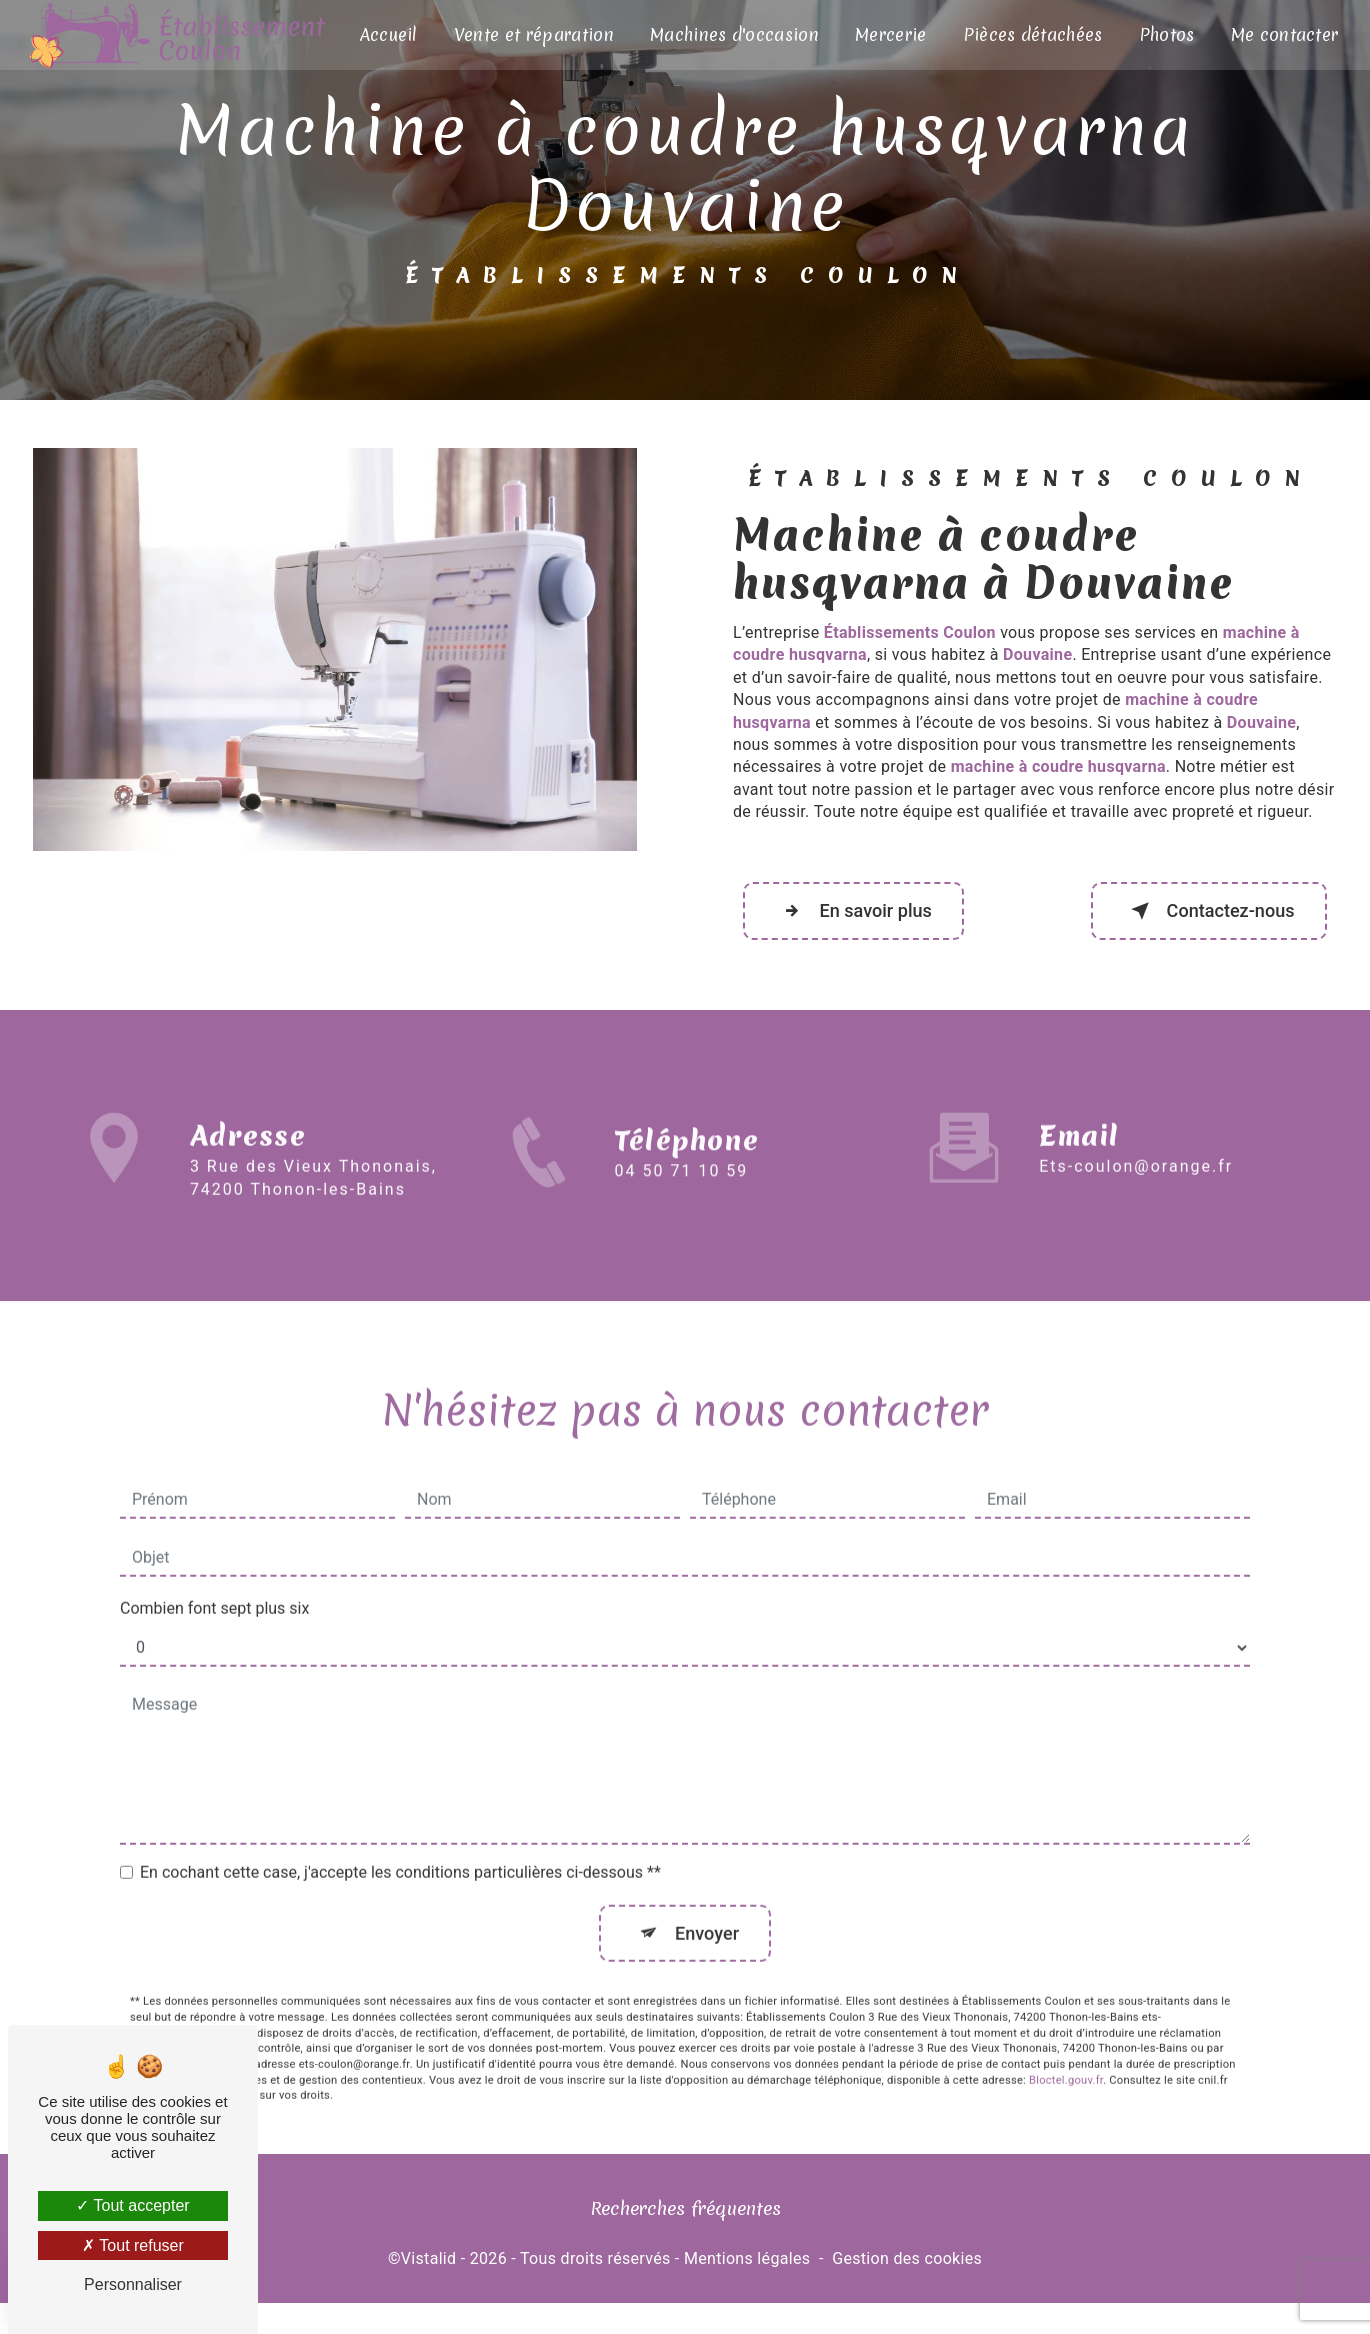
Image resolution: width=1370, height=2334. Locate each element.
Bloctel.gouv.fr (1066, 2058)
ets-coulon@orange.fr (1136, 1143)
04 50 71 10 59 (682, 1209)
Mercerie (890, 34)
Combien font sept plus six (214, 1584)
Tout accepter (132, 2205)
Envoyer (708, 1909)
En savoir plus (862, 915)
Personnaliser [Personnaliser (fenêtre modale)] (133, 2284)
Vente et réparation (534, 34)
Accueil (389, 34)
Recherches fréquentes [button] (685, 2217)
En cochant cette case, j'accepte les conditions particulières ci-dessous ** (400, 1848)
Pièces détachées (1031, 34)
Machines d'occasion (733, 34)
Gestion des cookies (907, 2268)
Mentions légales (747, 2268)
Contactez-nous (1199, 915)
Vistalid (429, 2268)
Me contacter (1282, 34)
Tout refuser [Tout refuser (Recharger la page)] (133, 2245)
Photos (1165, 34)
